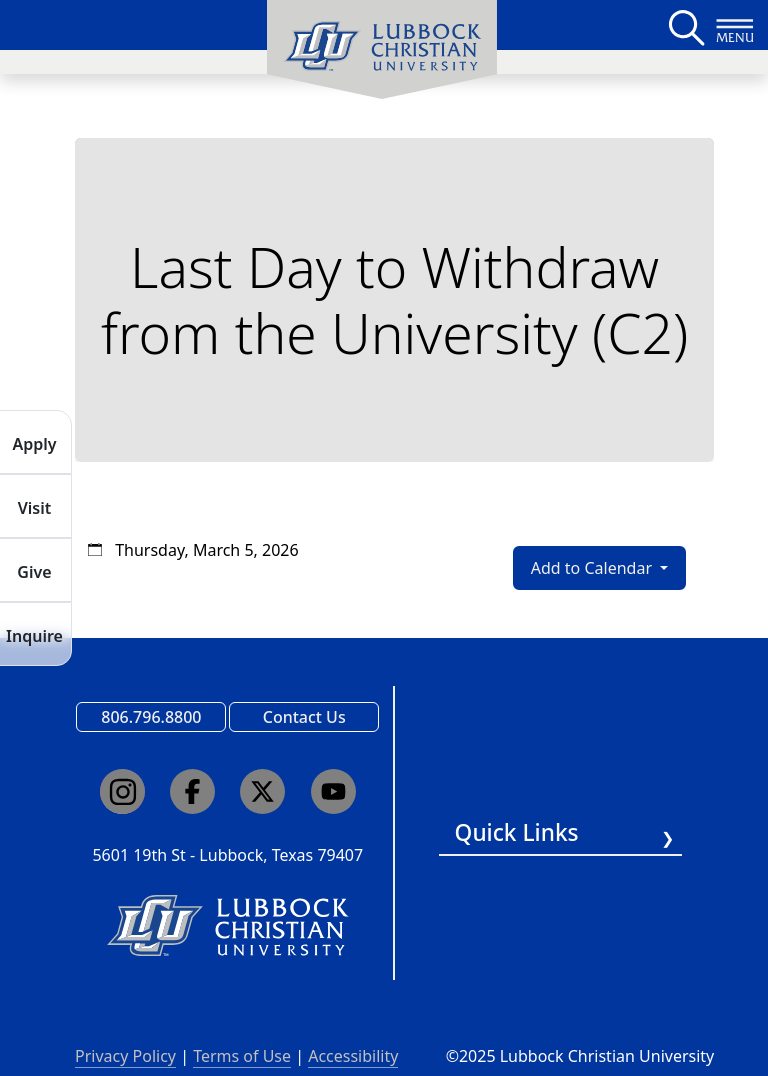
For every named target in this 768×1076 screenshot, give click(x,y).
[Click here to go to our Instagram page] (122, 791)
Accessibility (353, 1056)
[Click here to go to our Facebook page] (192, 791)
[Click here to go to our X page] (262, 791)
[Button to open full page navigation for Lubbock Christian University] (735, 25)
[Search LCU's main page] (685, 25)
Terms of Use (242, 1056)
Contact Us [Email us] (304, 717)
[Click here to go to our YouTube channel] (333, 791)
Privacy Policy (125, 1056)
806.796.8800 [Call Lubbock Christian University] (151, 717)
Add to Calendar (593, 568)
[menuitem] (382, 50)
